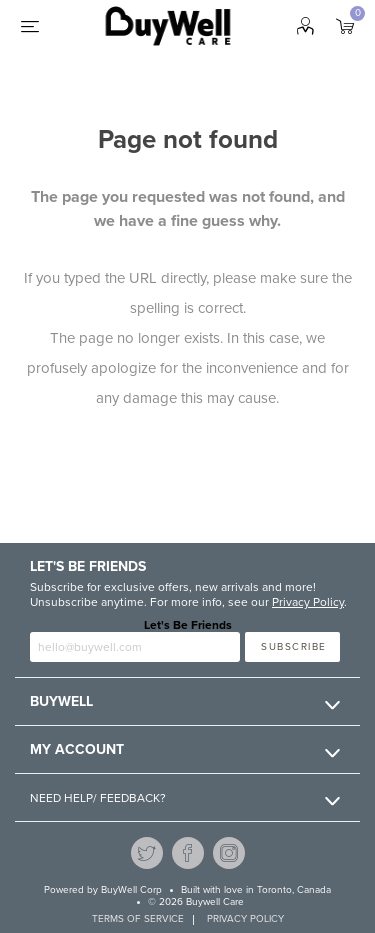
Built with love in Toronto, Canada (256, 890)
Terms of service (138, 919)
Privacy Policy (308, 602)
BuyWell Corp (131, 890)
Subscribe (294, 647)
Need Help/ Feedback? (98, 798)
